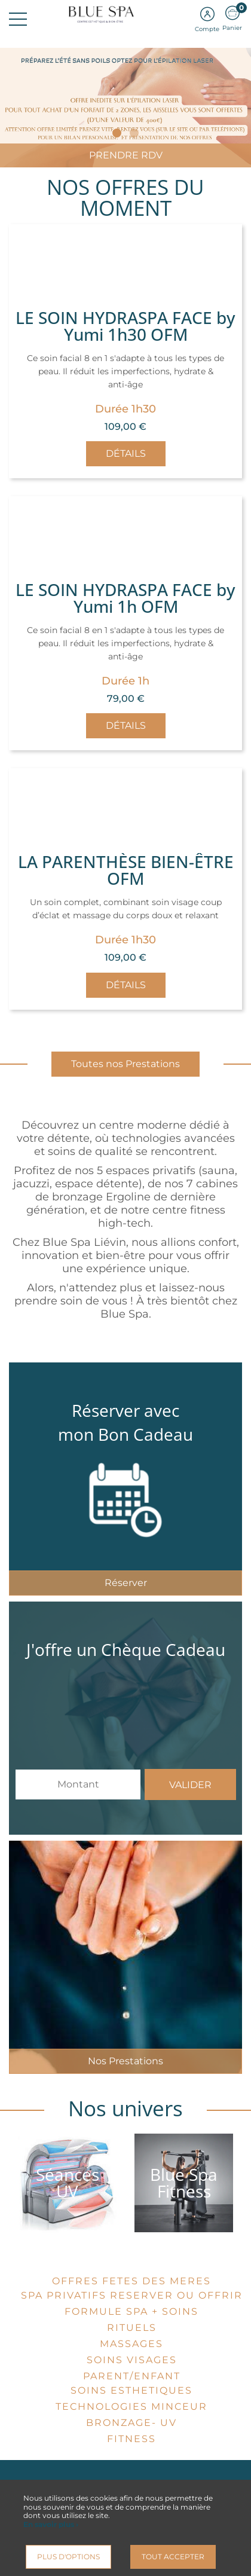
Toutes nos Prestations (125, 1063)
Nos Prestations (125, 2061)
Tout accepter (173, 2556)
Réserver (126, 1582)
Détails (126, 453)
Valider (190, 1784)
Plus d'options (68, 2556)
